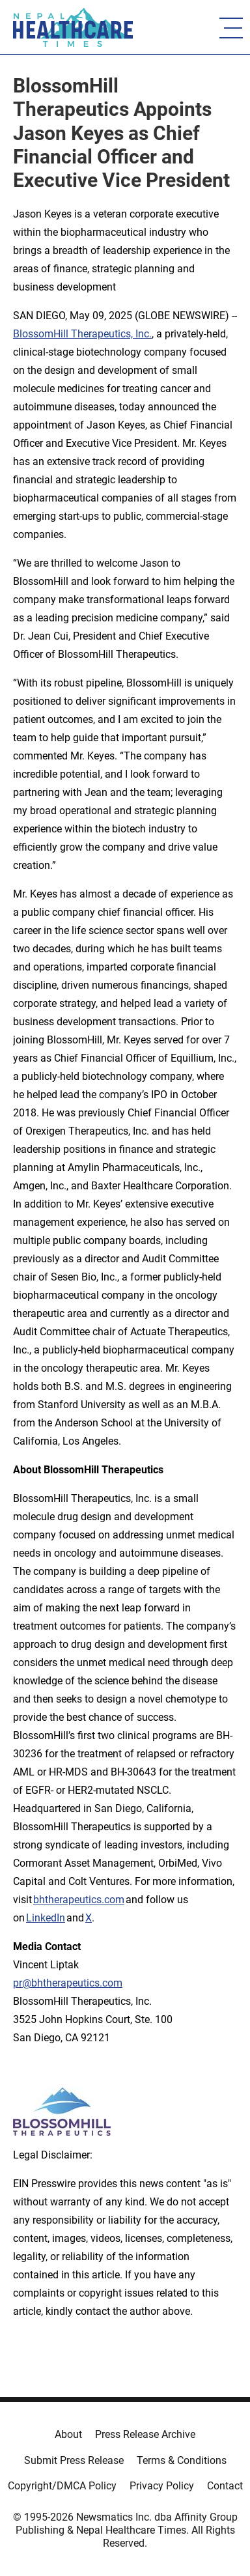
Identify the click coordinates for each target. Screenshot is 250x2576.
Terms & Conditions (182, 2460)
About (68, 2434)
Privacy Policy (162, 2486)
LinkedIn (45, 1918)
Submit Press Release (74, 2460)
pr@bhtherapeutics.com (67, 1983)
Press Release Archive (145, 2434)
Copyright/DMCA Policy (62, 2486)
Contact (225, 2486)
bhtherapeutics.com (78, 1899)
